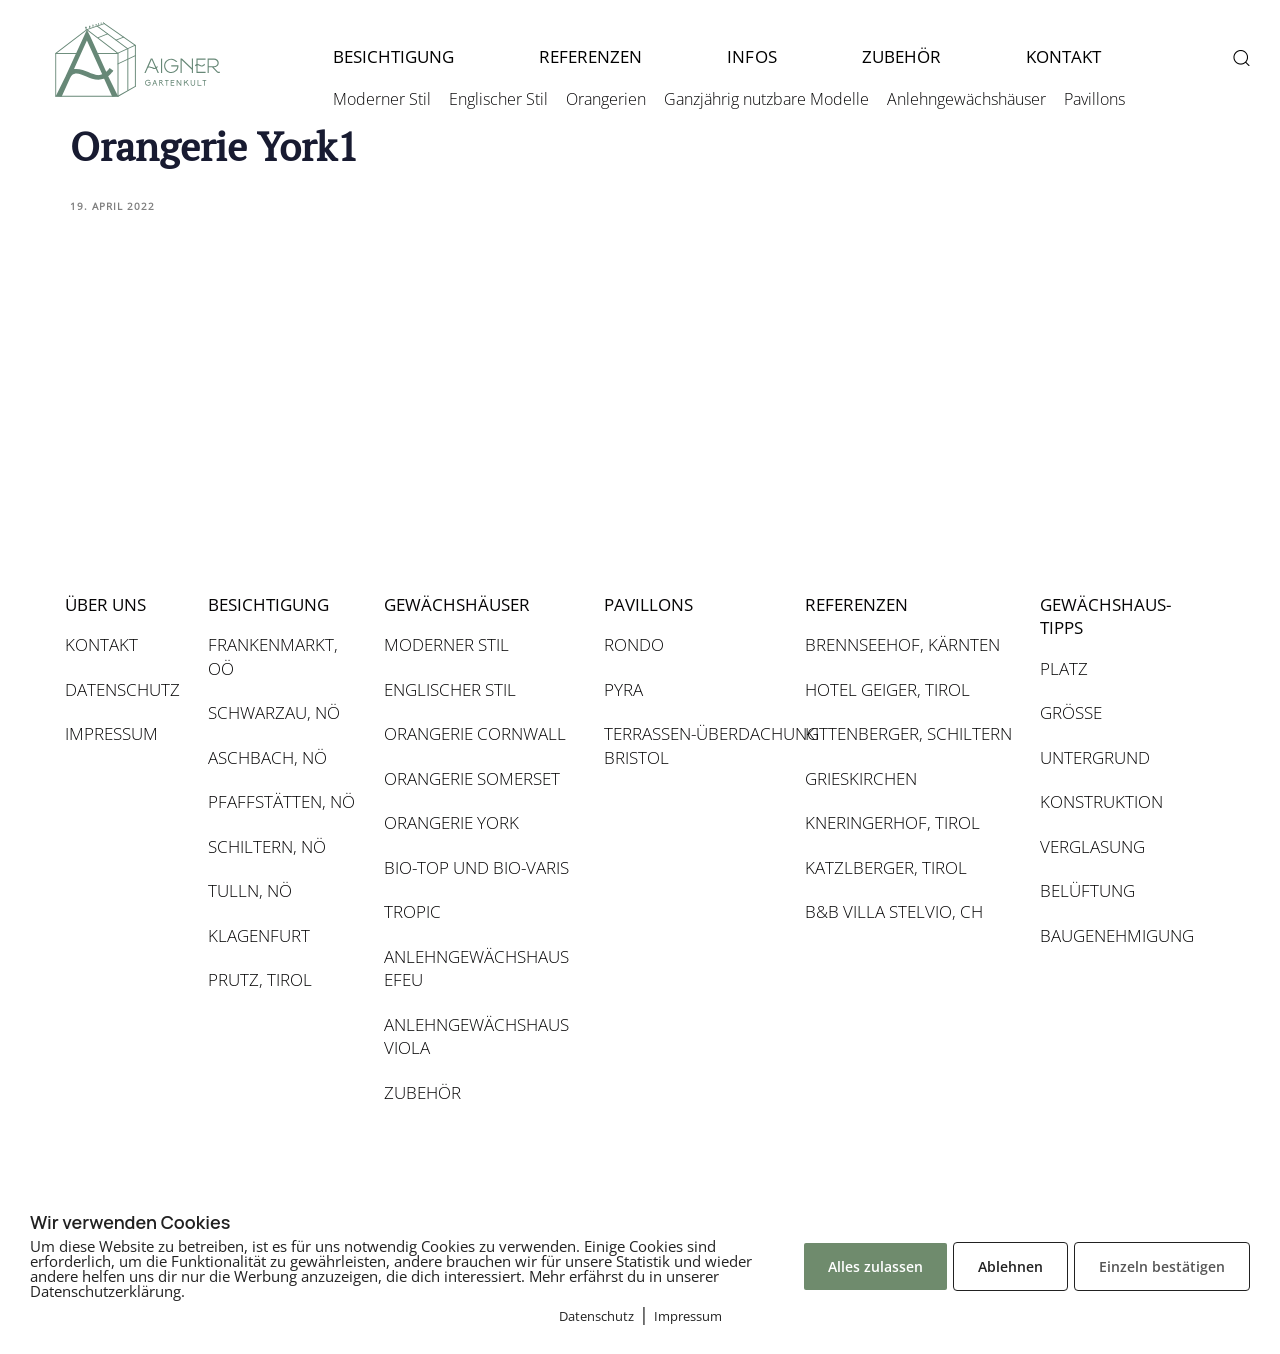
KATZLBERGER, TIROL (886, 867)
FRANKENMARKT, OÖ (273, 656)
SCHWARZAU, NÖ (274, 712)
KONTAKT (1063, 56)
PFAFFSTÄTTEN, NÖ (281, 801)
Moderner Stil (382, 99)
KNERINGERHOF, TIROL (892, 822)
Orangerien (606, 99)
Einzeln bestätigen (1162, 1266)
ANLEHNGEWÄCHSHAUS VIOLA (476, 1036)
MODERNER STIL (446, 644)
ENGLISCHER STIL (450, 689)
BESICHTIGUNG (393, 56)
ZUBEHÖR (901, 56)
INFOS (751, 56)
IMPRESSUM (111, 733)
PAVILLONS (648, 604)
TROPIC (412, 911)
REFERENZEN (590, 56)
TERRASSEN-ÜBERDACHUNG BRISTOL (694, 745)
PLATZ (1064, 668)
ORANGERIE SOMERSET (472, 778)
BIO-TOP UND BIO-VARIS (476, 867)
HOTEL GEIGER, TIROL (887, 689)
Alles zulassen (875, 1266)
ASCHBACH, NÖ (267, 757)
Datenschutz (596, 1316)
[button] (1240, 57)
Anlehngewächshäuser (966, 99)
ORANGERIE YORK (451, 822)
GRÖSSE (1071, 712)
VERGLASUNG (1092, 846)
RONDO (634, 644)
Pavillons (1094, 99)
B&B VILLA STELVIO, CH (894, 911)
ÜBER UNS (105, 604)
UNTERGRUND (1095, 757)
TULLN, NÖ (250, 890)
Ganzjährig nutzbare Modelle (766, 99)
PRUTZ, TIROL (260, 979)
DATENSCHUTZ (122, 689)
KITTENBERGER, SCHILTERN (908, 733)
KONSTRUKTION (1101, 801)
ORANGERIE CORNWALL (475, 733)
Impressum (688, 1316)
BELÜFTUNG (1087, 890)
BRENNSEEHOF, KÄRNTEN (902, 644)
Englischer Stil (498, 99)
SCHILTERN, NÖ (267, 846)
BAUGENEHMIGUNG (1115, 935)
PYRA (623, 689)
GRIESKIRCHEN (861, 778)
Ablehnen (1010, 1266)
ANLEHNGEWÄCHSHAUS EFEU (476, 968)
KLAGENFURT (259, 935)
